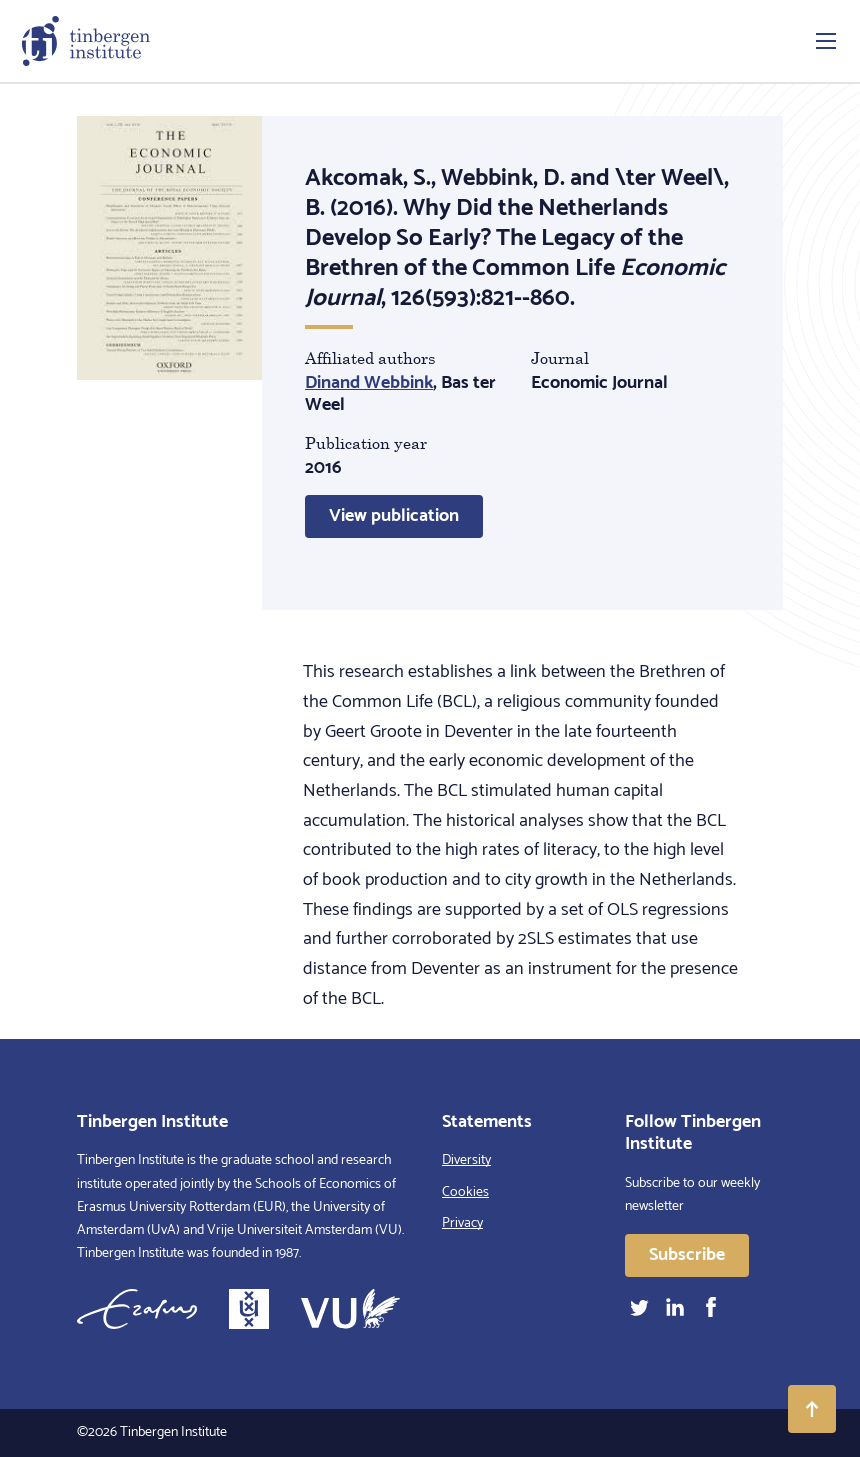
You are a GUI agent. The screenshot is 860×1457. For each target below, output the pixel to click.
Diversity (466, 1160)
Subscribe (687, 1255)
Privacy (462, 1223)
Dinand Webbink (369, 383)
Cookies (465, 1192)
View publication (394, 516)
